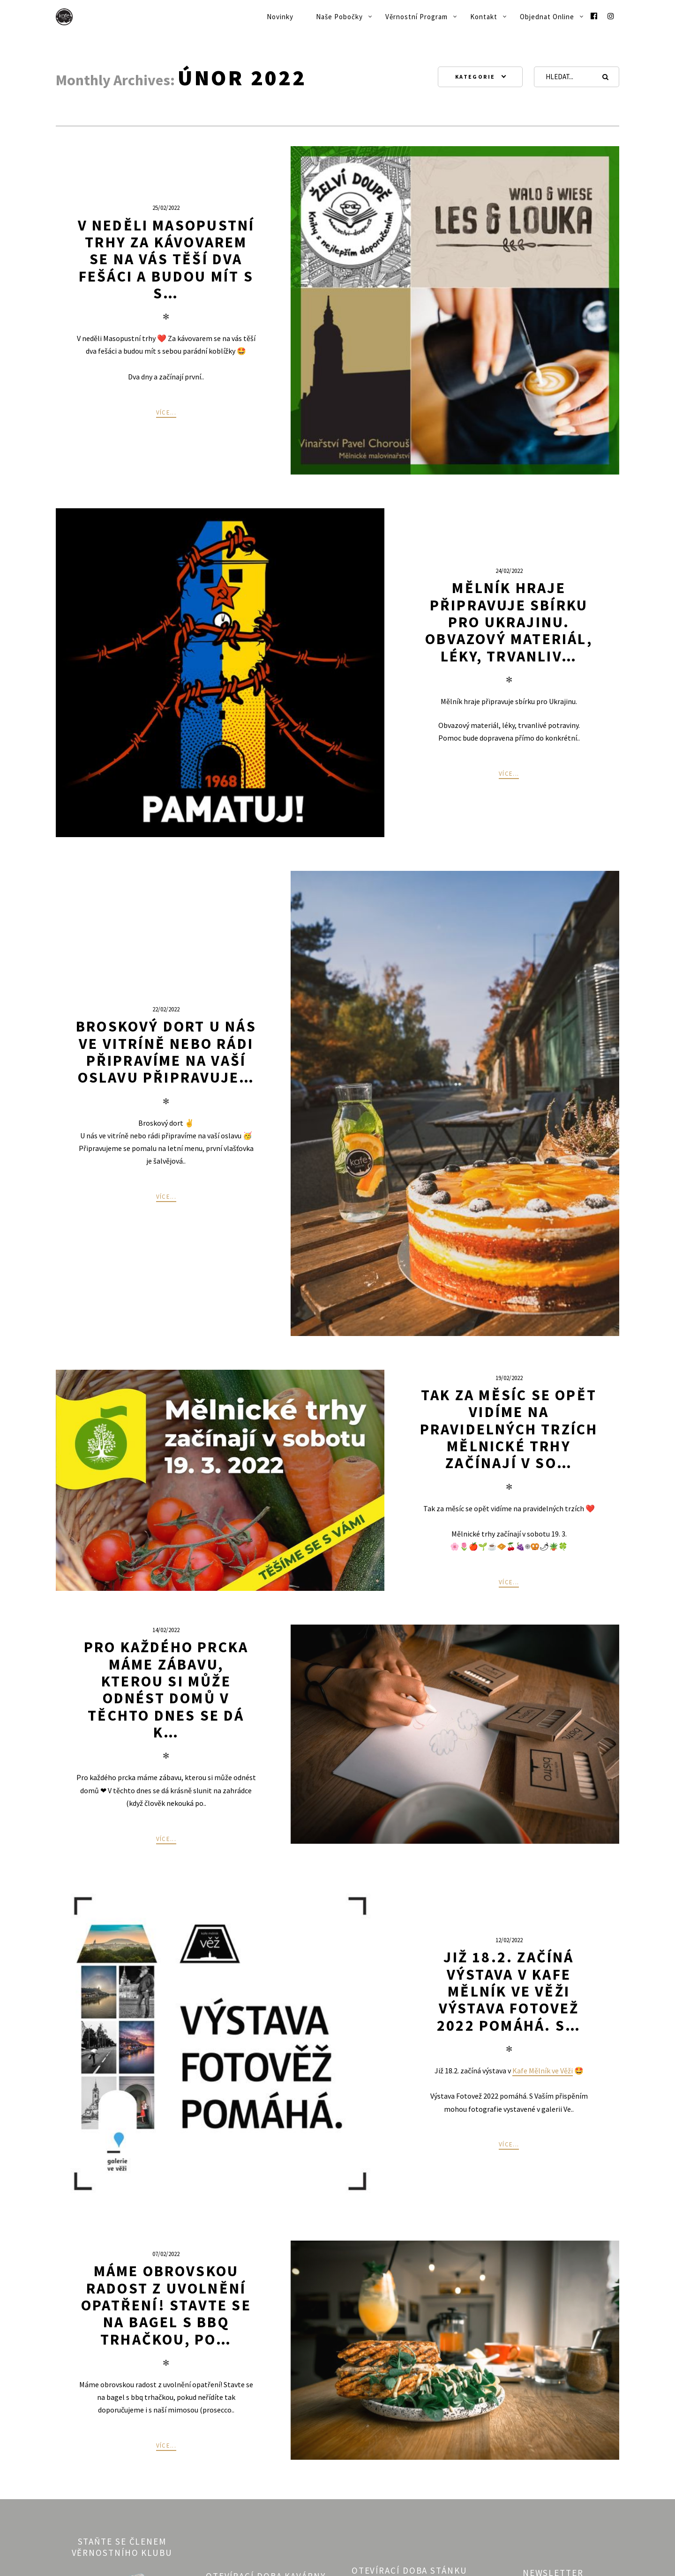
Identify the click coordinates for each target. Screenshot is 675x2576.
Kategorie (475, 76)
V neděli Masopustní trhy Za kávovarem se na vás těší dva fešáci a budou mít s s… (166, 259)
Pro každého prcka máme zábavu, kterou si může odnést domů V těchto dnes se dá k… (166, 1690)
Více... (166, 412)
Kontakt (483, 16)
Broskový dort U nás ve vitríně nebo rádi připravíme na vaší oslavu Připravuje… (166, 1052)
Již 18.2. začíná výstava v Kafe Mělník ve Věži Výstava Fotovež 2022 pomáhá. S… (509, 1991)
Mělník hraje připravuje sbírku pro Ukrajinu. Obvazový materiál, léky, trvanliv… (508, 622)
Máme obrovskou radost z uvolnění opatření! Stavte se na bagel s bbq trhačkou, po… (166, 2305)
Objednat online (547, 16)
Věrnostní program (416, 16)
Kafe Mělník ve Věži (542, 2070)
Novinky (280, 16)
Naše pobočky (339, 16)
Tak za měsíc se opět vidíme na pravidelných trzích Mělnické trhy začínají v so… (509, 1429)
